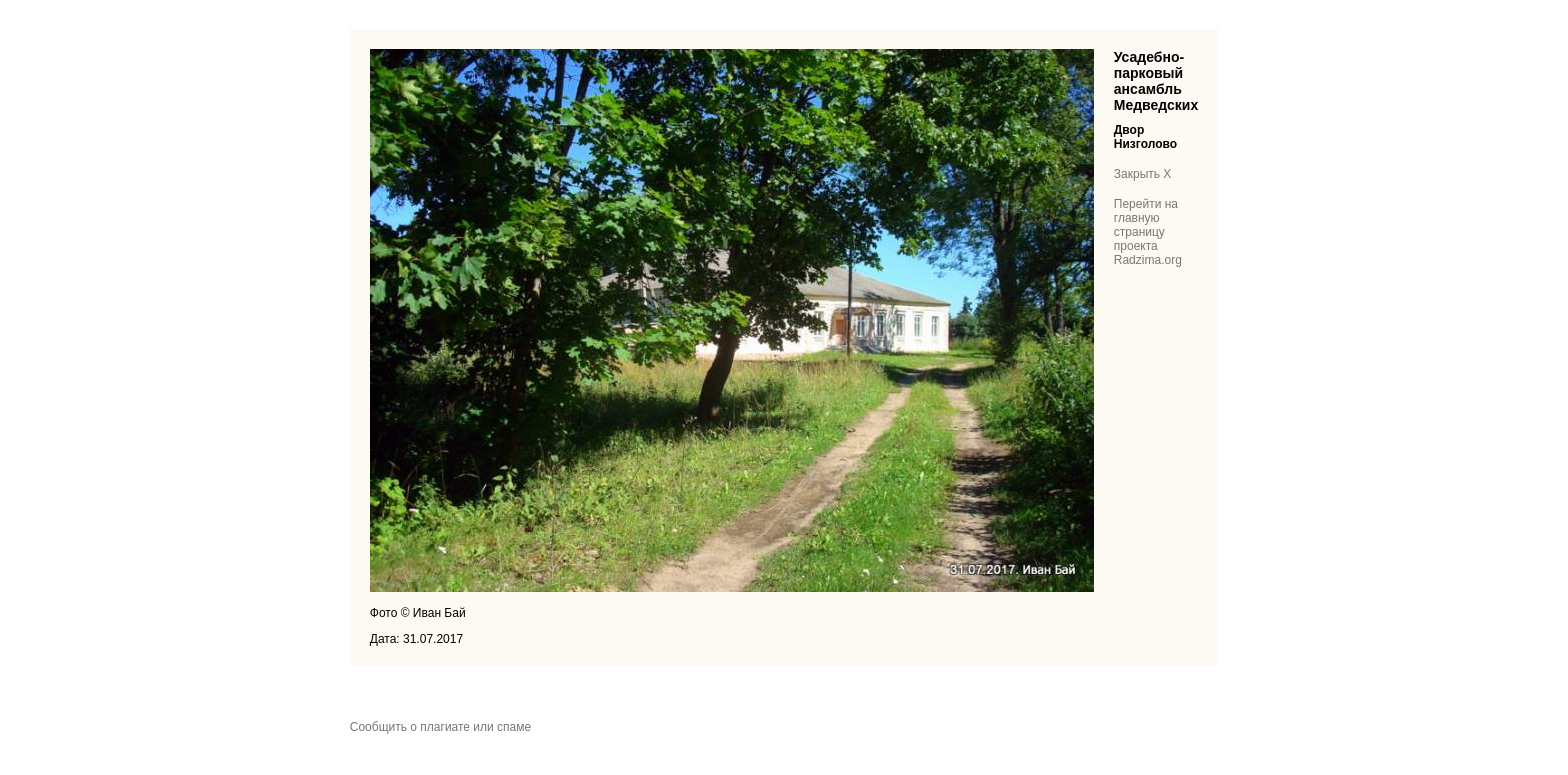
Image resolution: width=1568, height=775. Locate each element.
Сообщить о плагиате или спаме (440, 727)
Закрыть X (1143, 174)
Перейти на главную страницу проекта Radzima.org (1148, 232)
